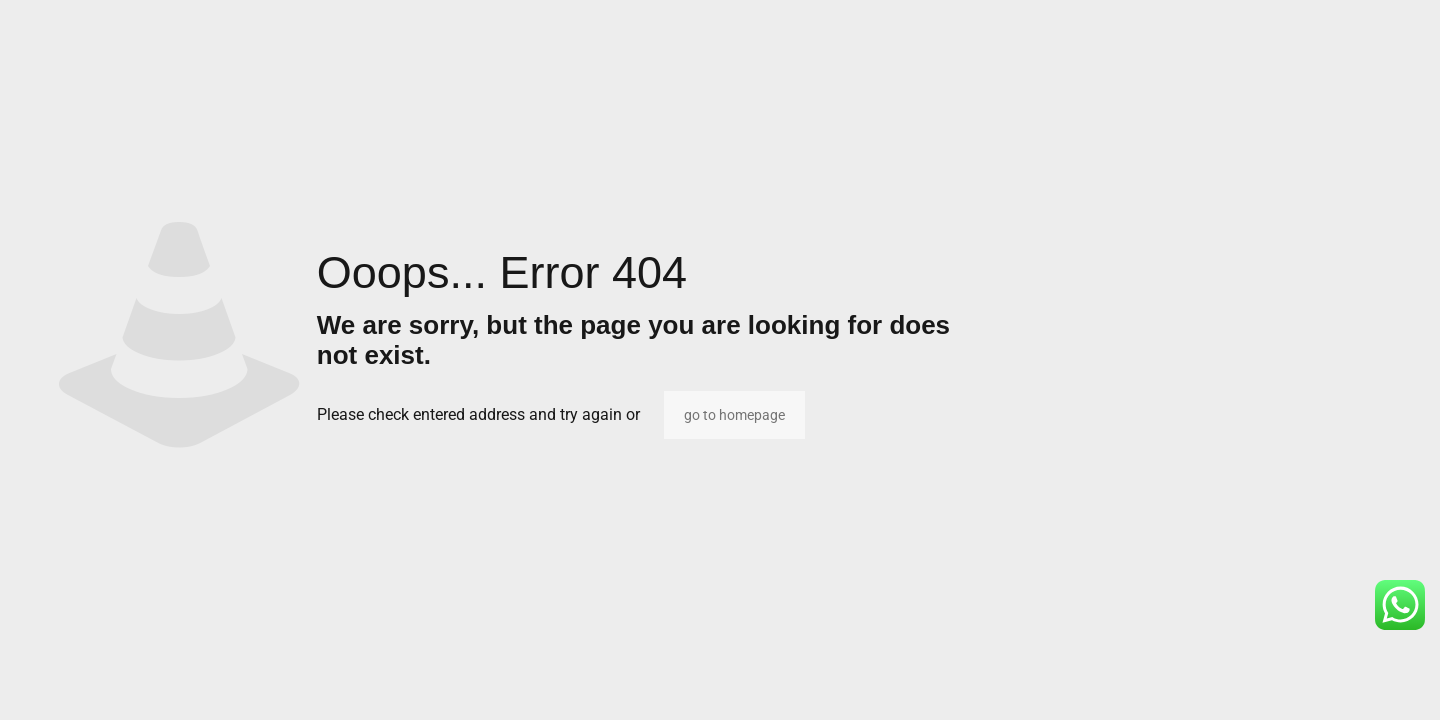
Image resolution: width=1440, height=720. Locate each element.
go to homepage (734, 415)
